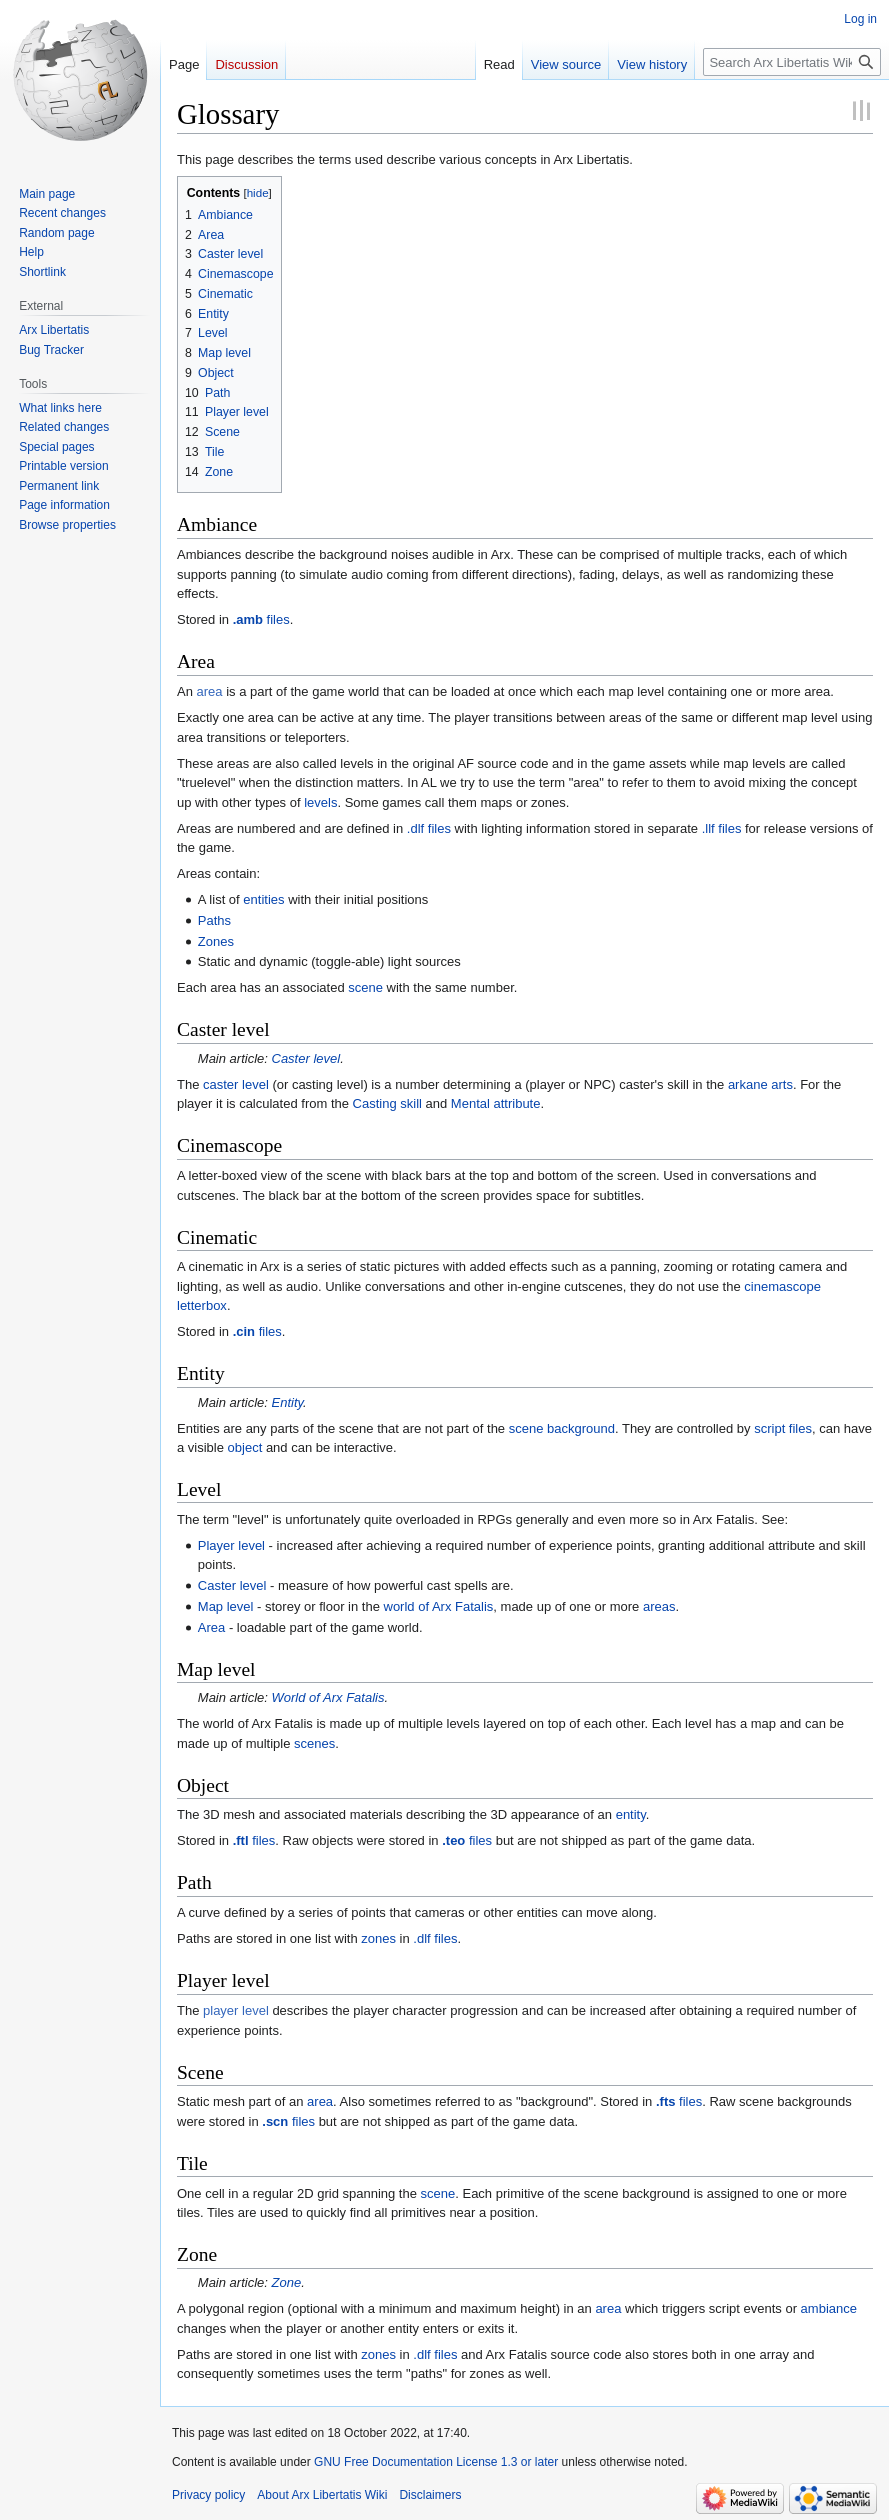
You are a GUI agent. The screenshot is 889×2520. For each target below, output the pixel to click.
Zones (216, 941)
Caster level (306, 1058)
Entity (288, 1402)
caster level (236, 1084)
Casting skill (387, 1103)
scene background (562, 1428)
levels (320, 802)
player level (236, 2010)
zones (378, 1938)
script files (783, 1428)
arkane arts (760, 1084)
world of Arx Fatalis (439, 1606)
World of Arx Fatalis (328, 1697)
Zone (287, 2282)
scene (365, 987)
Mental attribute (496, 1103)
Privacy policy (208, 2495)
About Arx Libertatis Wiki (322, 2495)
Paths (214, 920)
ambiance (829, 2308)
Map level (226, 1606)
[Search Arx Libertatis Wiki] (792, 62)
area (210, 691)
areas (659, 1606)
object (245, 1447)
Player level (231, 1545)
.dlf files (429, 828)
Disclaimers (430, 2495)
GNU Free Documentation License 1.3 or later (436, 2462)
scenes (314, 1743)
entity (631, 1814)
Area (211, 1627)
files (261, 619)
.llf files (722, 828)
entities (263, 899)
